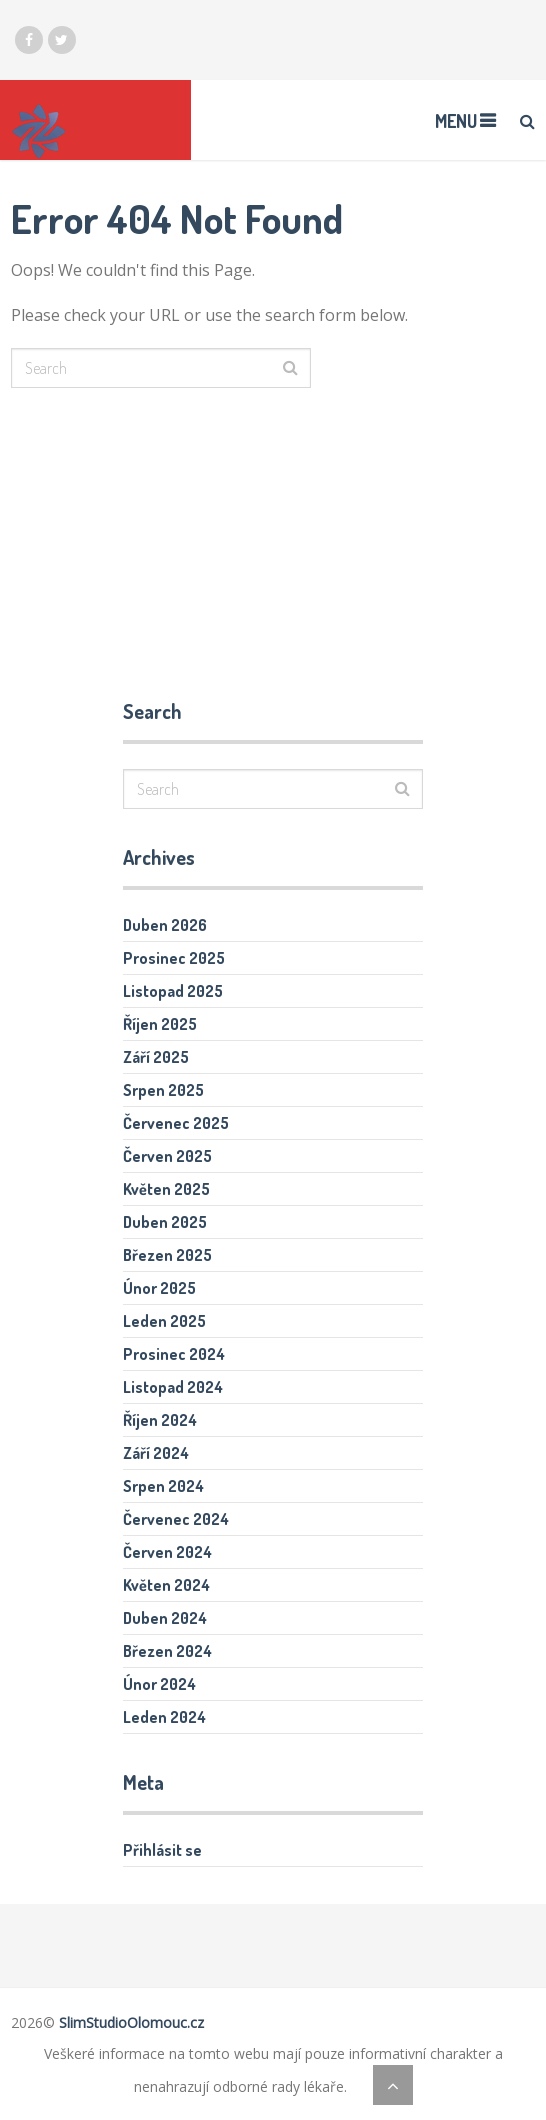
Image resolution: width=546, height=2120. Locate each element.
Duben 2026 (165, 925)
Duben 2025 (165, 1222)
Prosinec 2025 (174, 958)
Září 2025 (156, 1057)
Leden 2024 (164, 1717)
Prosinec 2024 (174, 1354)
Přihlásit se (162, 1850)
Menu (456, 121)
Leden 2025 (164, 1321)
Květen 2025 (166, 1189)
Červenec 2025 (176, 1123)
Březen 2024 (167, 1651)
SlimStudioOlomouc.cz (131, 2022)
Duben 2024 (165, 1618)
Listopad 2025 (173, 991)
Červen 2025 (167, 1156)
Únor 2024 (159, 1684)
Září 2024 (156, 1453)
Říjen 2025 (160, 1024)
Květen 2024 (166, 1585)
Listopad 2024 (173, 1387)
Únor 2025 (159, 1288)
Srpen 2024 (163, 1486)
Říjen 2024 (160, 1420)
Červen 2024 (167, 1552)
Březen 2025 (167, 1255)
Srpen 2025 (163, 1090)
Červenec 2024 (176, 1519)
